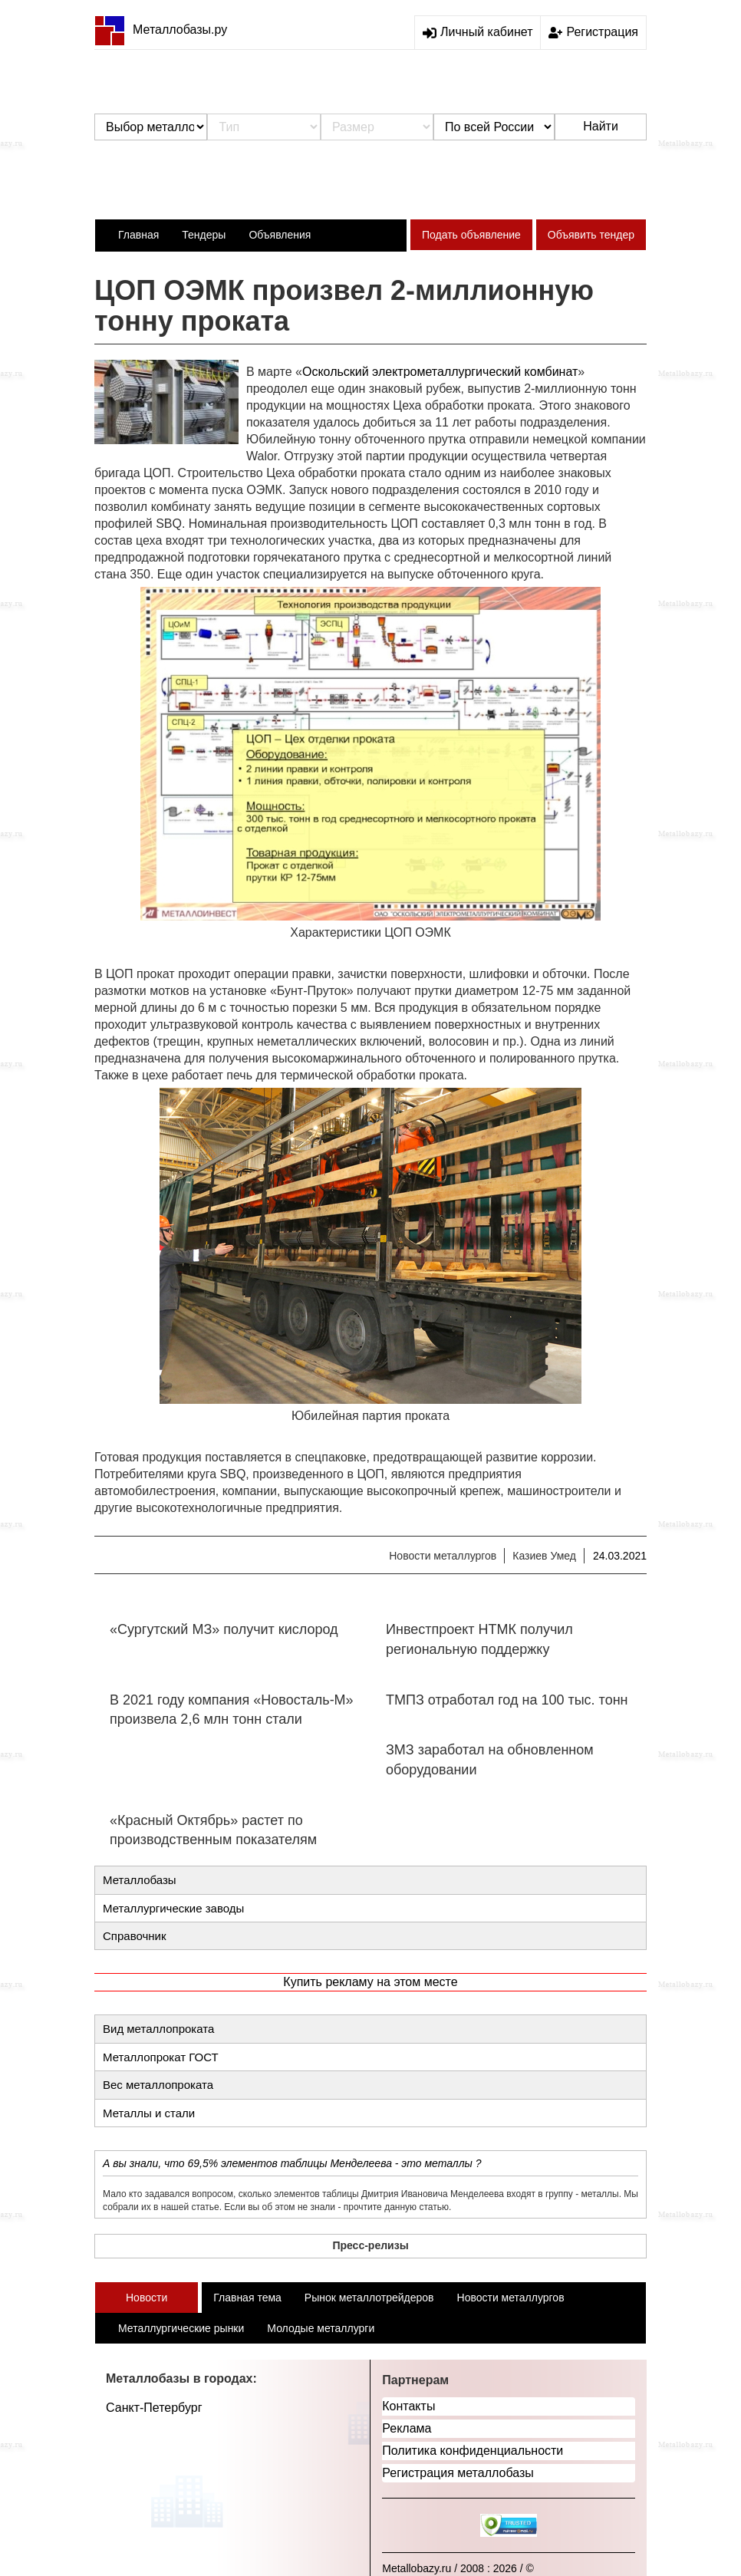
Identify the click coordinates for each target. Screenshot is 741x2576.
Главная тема (247, 2297)
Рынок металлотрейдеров (369, 2297)
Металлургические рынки (181, 2328)
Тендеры (204, 235)
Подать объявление (471, 235)
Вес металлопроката (158, 2084)
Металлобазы (139, 1879)
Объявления (280, 235)
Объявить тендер (591, 235)
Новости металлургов (442, 1556)
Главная (138, 235)
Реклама (406, 2428)
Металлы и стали (149, 2113)
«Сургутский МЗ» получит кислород (224, 1629)
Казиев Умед (544, 1556)
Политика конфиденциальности (472, 2450)
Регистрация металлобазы (458, 2472)
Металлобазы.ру (160, 29)
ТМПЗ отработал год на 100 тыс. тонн (507, 1700)
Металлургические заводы (173, 1908)
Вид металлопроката (158, 2028)
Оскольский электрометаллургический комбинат (440, 371)
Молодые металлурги (320, 2328)
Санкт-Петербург (154, 2407)
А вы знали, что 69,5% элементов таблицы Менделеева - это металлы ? (292, 2163)
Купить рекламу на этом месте (370, 1981)
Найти (600, 126)
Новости (146, 2297)
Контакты (408, 2406)
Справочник (134, 1935)
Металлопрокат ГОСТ (161, 2057)
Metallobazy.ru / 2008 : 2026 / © (458, 2568)
